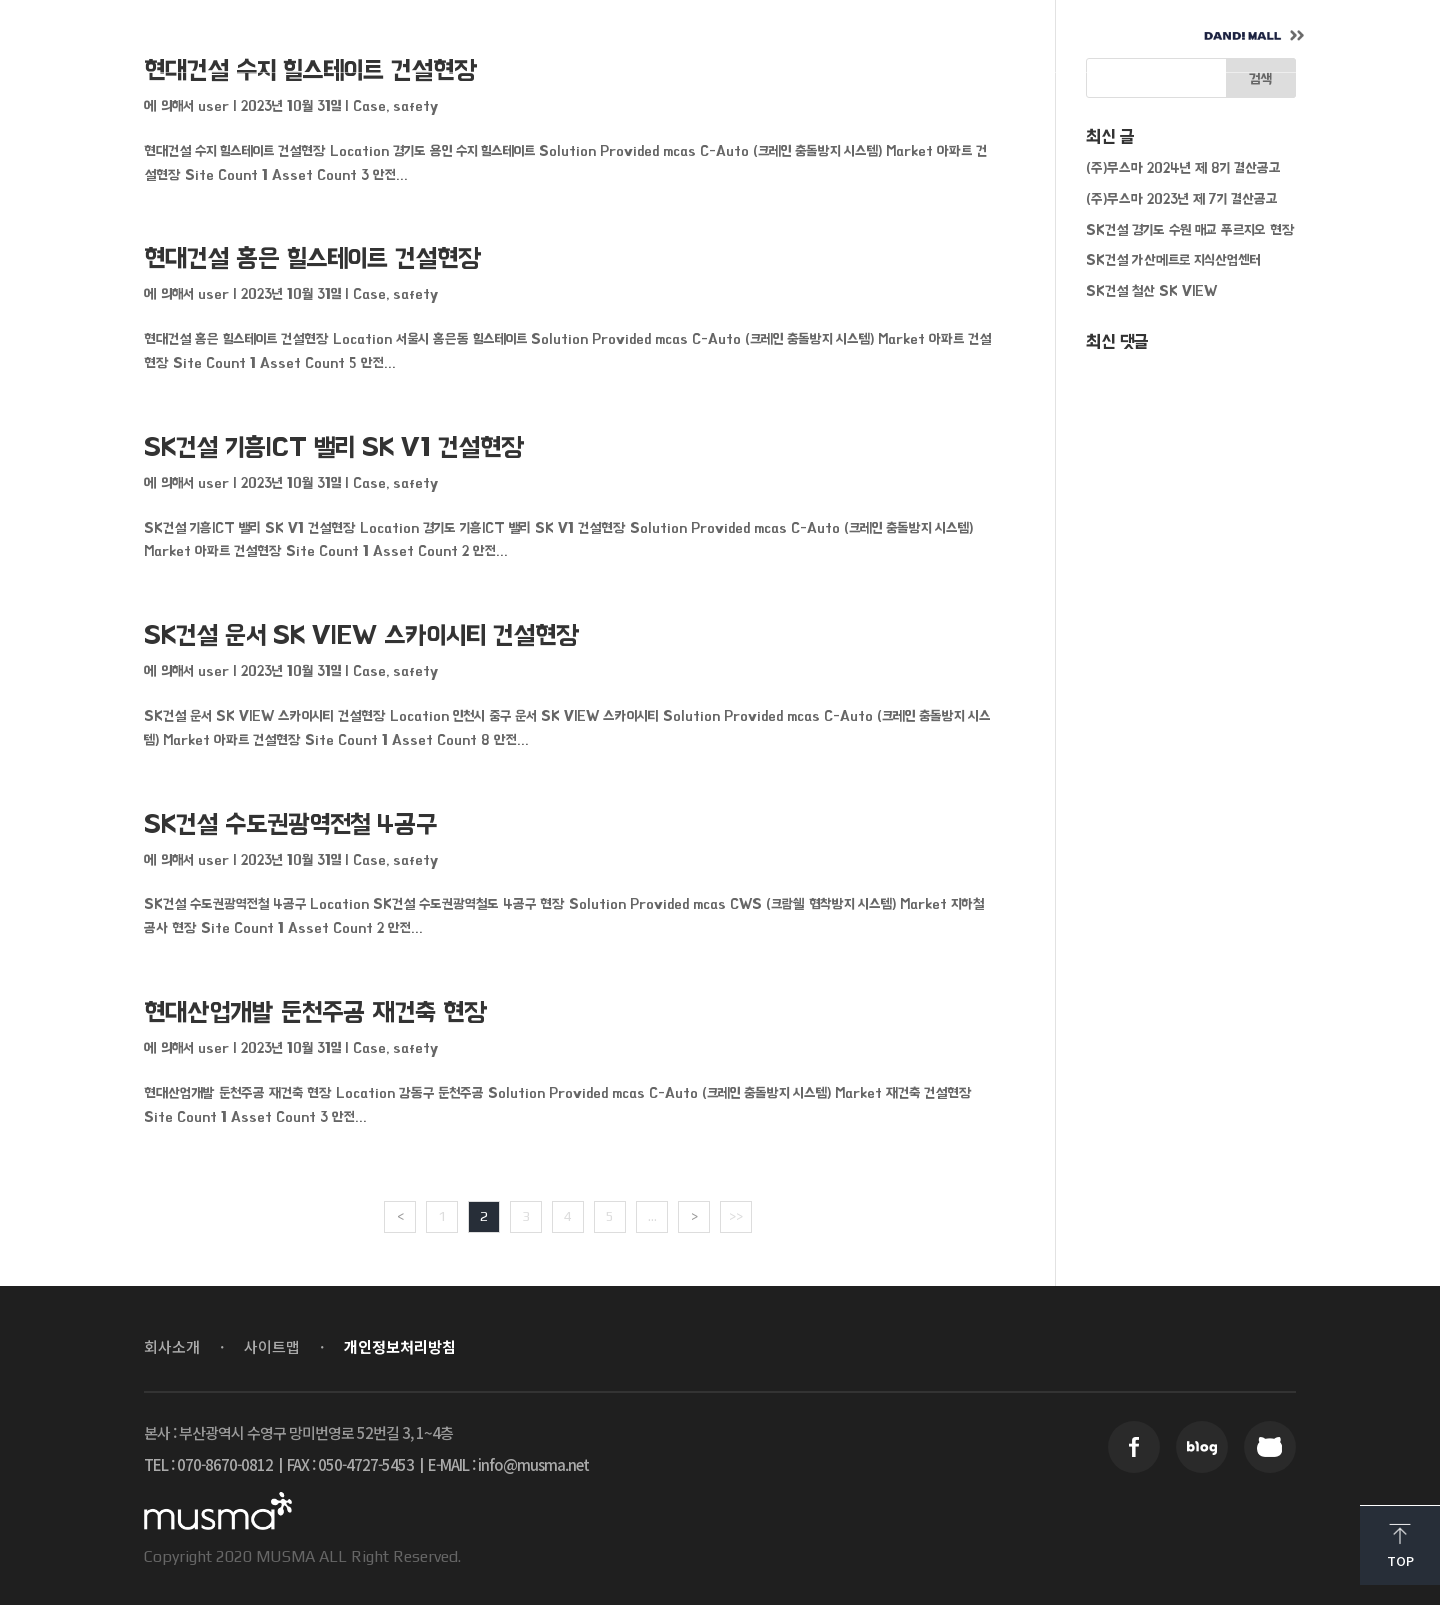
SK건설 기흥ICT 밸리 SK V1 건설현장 (334, 447)
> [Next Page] (694, 1216)
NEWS (677, 36)
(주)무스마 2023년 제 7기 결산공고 (1182, 198)
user (213, 105)
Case (369, 105)
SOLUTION (535, 36)
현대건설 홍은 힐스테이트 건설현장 (313, 258)
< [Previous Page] (400, 1216)
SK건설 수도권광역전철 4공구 (290, 824)
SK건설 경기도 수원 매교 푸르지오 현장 (1190, 229)
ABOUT (391, 36)
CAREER (809, 36)
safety (415, 105)
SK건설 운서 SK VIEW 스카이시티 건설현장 (362, 635)
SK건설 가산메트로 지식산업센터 (1173, 259)
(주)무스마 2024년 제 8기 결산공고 (1183, 167)
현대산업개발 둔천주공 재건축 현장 (316, 1012)
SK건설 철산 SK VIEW (1151, 290)
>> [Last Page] (736, 1216)
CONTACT (956, 36)
